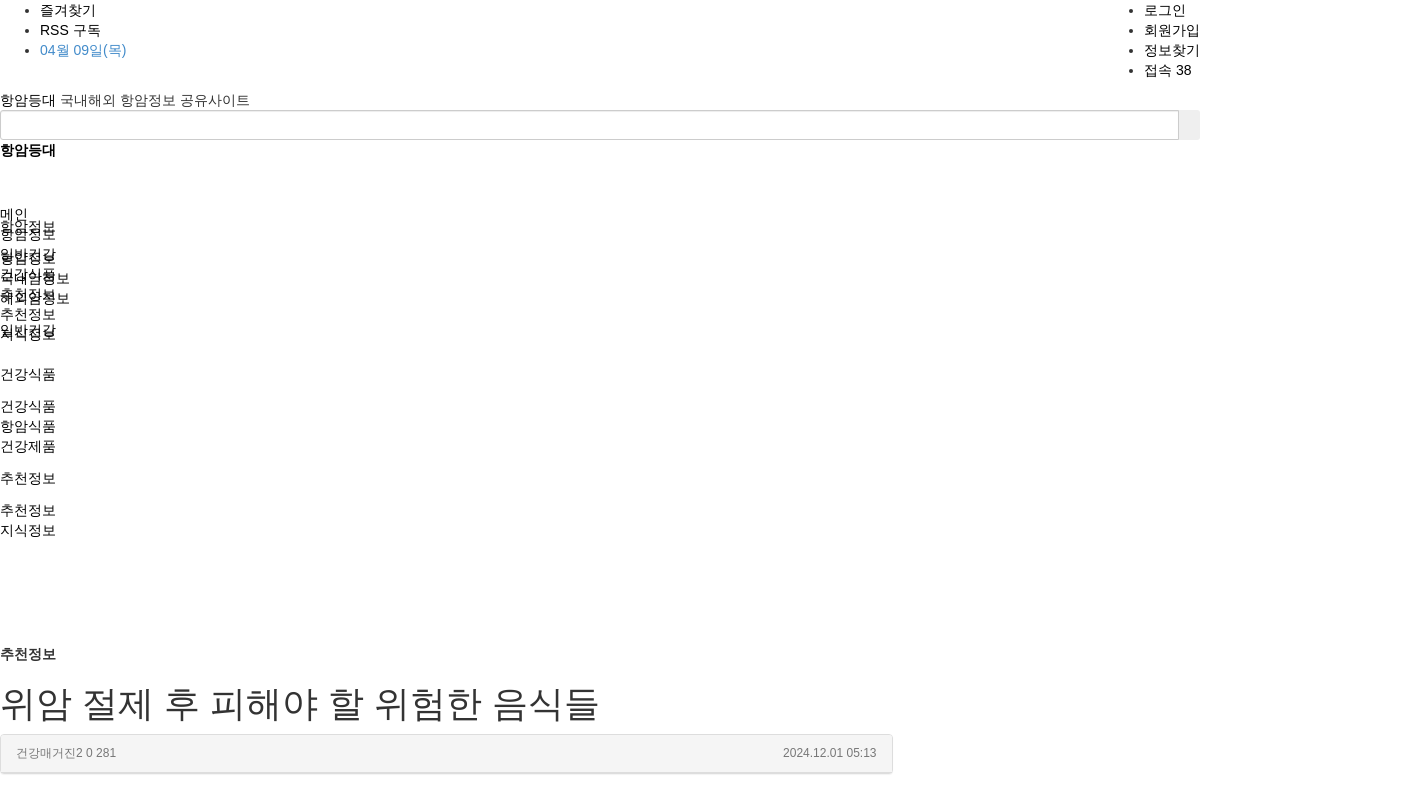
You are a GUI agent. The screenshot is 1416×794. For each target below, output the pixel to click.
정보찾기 (1172, 50)
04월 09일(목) (83, 50)
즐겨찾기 (68, 10)
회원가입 (1172, 30)
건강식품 (28, 374)
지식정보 (28, 530)
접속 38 (1167, 70)
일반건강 (28, 254)
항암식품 (28, 426)
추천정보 (28, 478)
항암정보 (28, 234)
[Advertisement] (708, 494)
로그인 (1165, 10)
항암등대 (30, 100)
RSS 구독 (70, 30)
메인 (14, 214)
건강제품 (28, 446)
